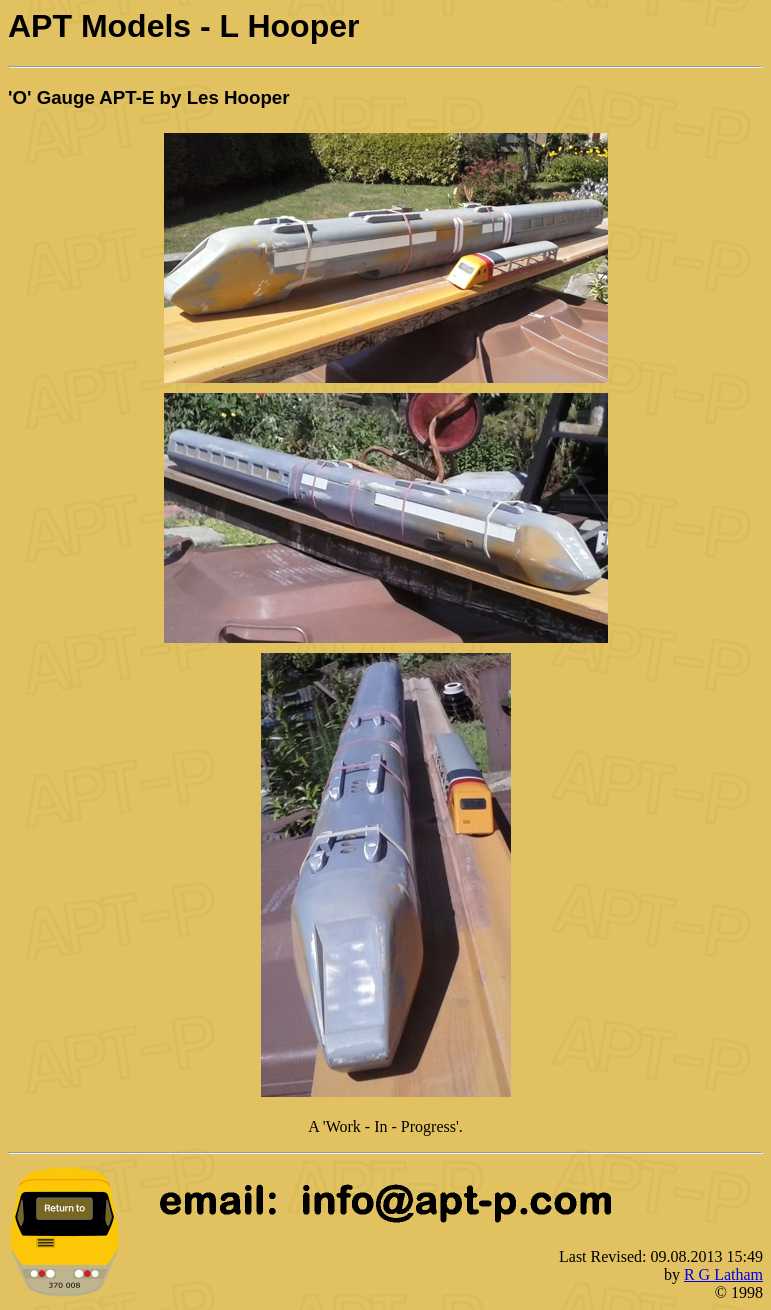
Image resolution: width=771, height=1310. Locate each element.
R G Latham (723, 1274)
